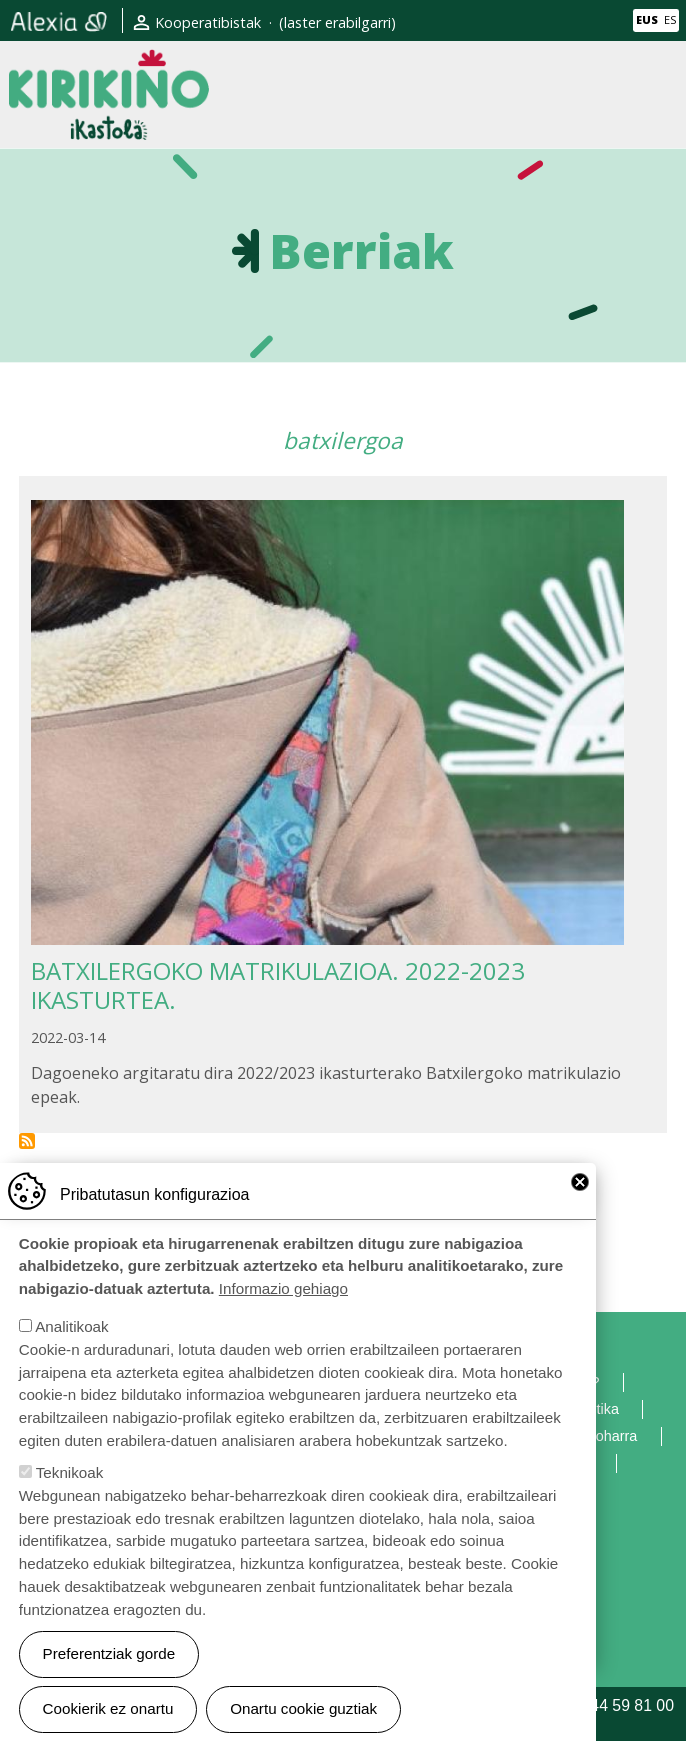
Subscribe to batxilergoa (27, 1141)
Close (580, 1202)
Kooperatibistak (208, 22)
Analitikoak (71, 1346)
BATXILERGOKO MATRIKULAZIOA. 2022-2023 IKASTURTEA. (278, 985)
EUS (647, 19)
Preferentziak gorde (109, 1673)
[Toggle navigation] (659, 94)
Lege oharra (599, 1436)
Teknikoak (70, 1492)
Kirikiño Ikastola (109, 65)
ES (670, 19)
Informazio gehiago (283, 1308)
